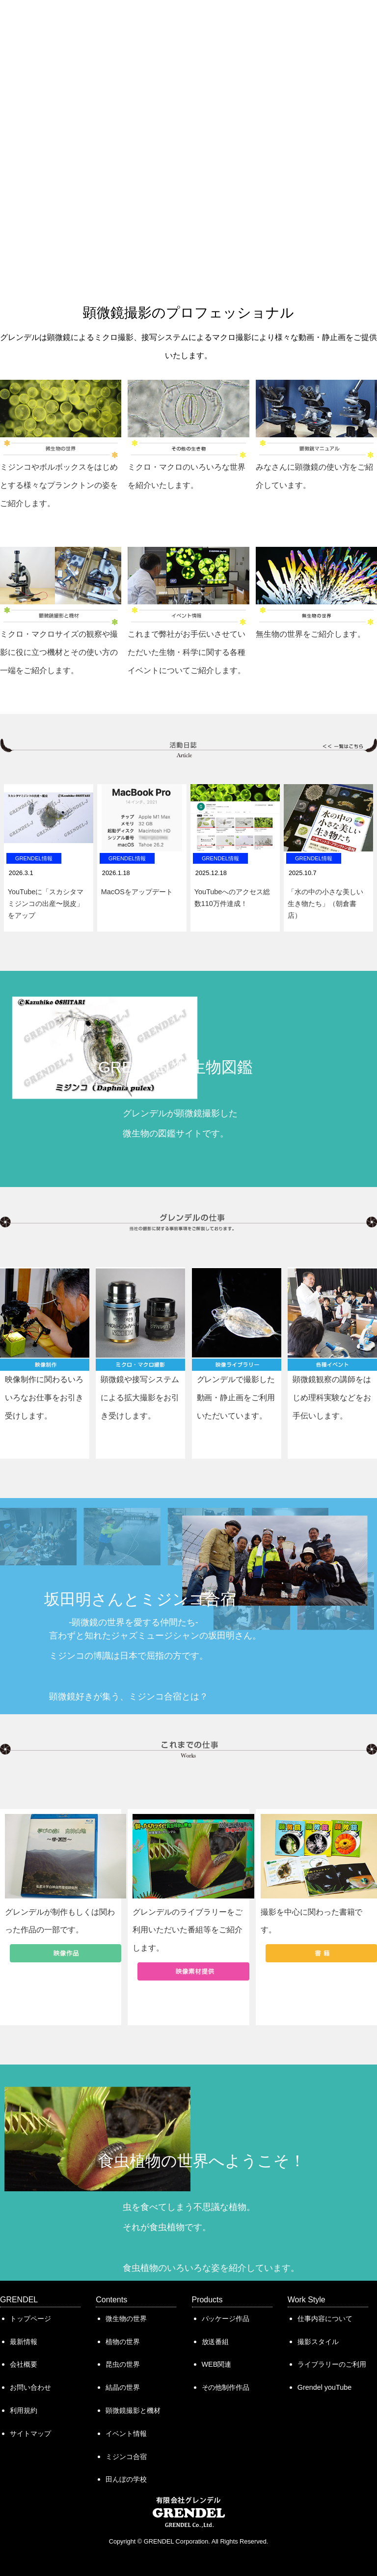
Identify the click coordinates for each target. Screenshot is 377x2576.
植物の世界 (123, 2342)
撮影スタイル (318, 2342)
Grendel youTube (324, 2387)
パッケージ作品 (226, 2318)
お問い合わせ (30, 2387)
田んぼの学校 (126, 2479)
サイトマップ (30, 2433)
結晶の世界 (123, 2387)
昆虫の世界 (123, 2364)
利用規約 (23, 2410)
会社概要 (23, 2364)
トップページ (30, 2318)
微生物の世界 (126, 2318)
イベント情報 (126, 2433)
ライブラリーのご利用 (331, 2364)
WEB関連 (217, 2364)
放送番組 (215, 2342)
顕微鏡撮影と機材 (133, 2410)
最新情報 (23, 2342)
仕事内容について (324, 2318)
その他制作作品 (226, 2387)
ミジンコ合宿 (126, 2457)
